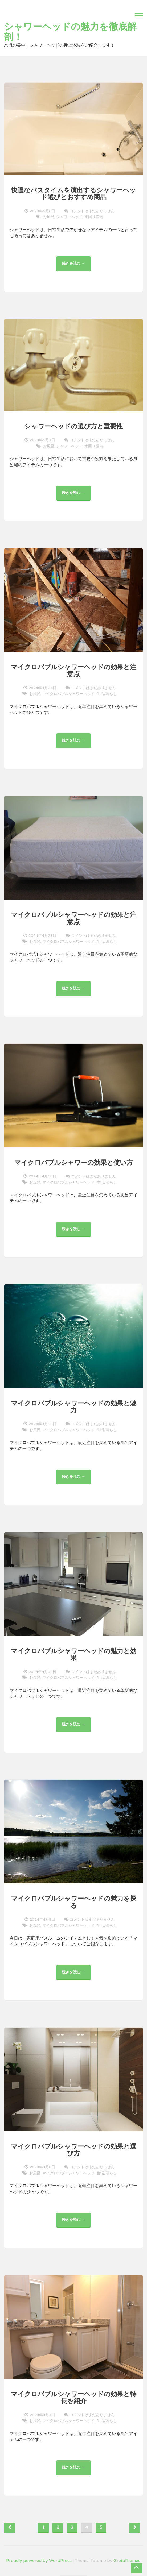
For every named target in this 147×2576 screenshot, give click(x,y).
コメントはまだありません (92, 211)
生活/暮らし (107, 694)
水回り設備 (93, 217)
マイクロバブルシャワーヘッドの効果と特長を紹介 (73, 2397)
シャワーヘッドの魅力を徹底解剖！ (70, 32)
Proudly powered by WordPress (39, 2560)
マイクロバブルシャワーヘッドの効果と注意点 (73, 670)
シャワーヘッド (69, 217)
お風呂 (48, 217)
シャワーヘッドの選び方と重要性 (73, 426)
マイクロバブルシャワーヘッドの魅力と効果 (73, 1654)
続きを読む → (75, 266)
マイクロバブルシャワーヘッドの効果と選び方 (73, 2150)
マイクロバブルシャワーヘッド (68, 694)
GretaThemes (126, 2560)
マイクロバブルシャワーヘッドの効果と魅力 (73, 1407)
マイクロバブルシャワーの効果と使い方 (73, 1163)
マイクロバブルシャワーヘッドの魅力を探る (73, 1902)
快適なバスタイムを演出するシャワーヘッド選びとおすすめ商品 (73, 193)
